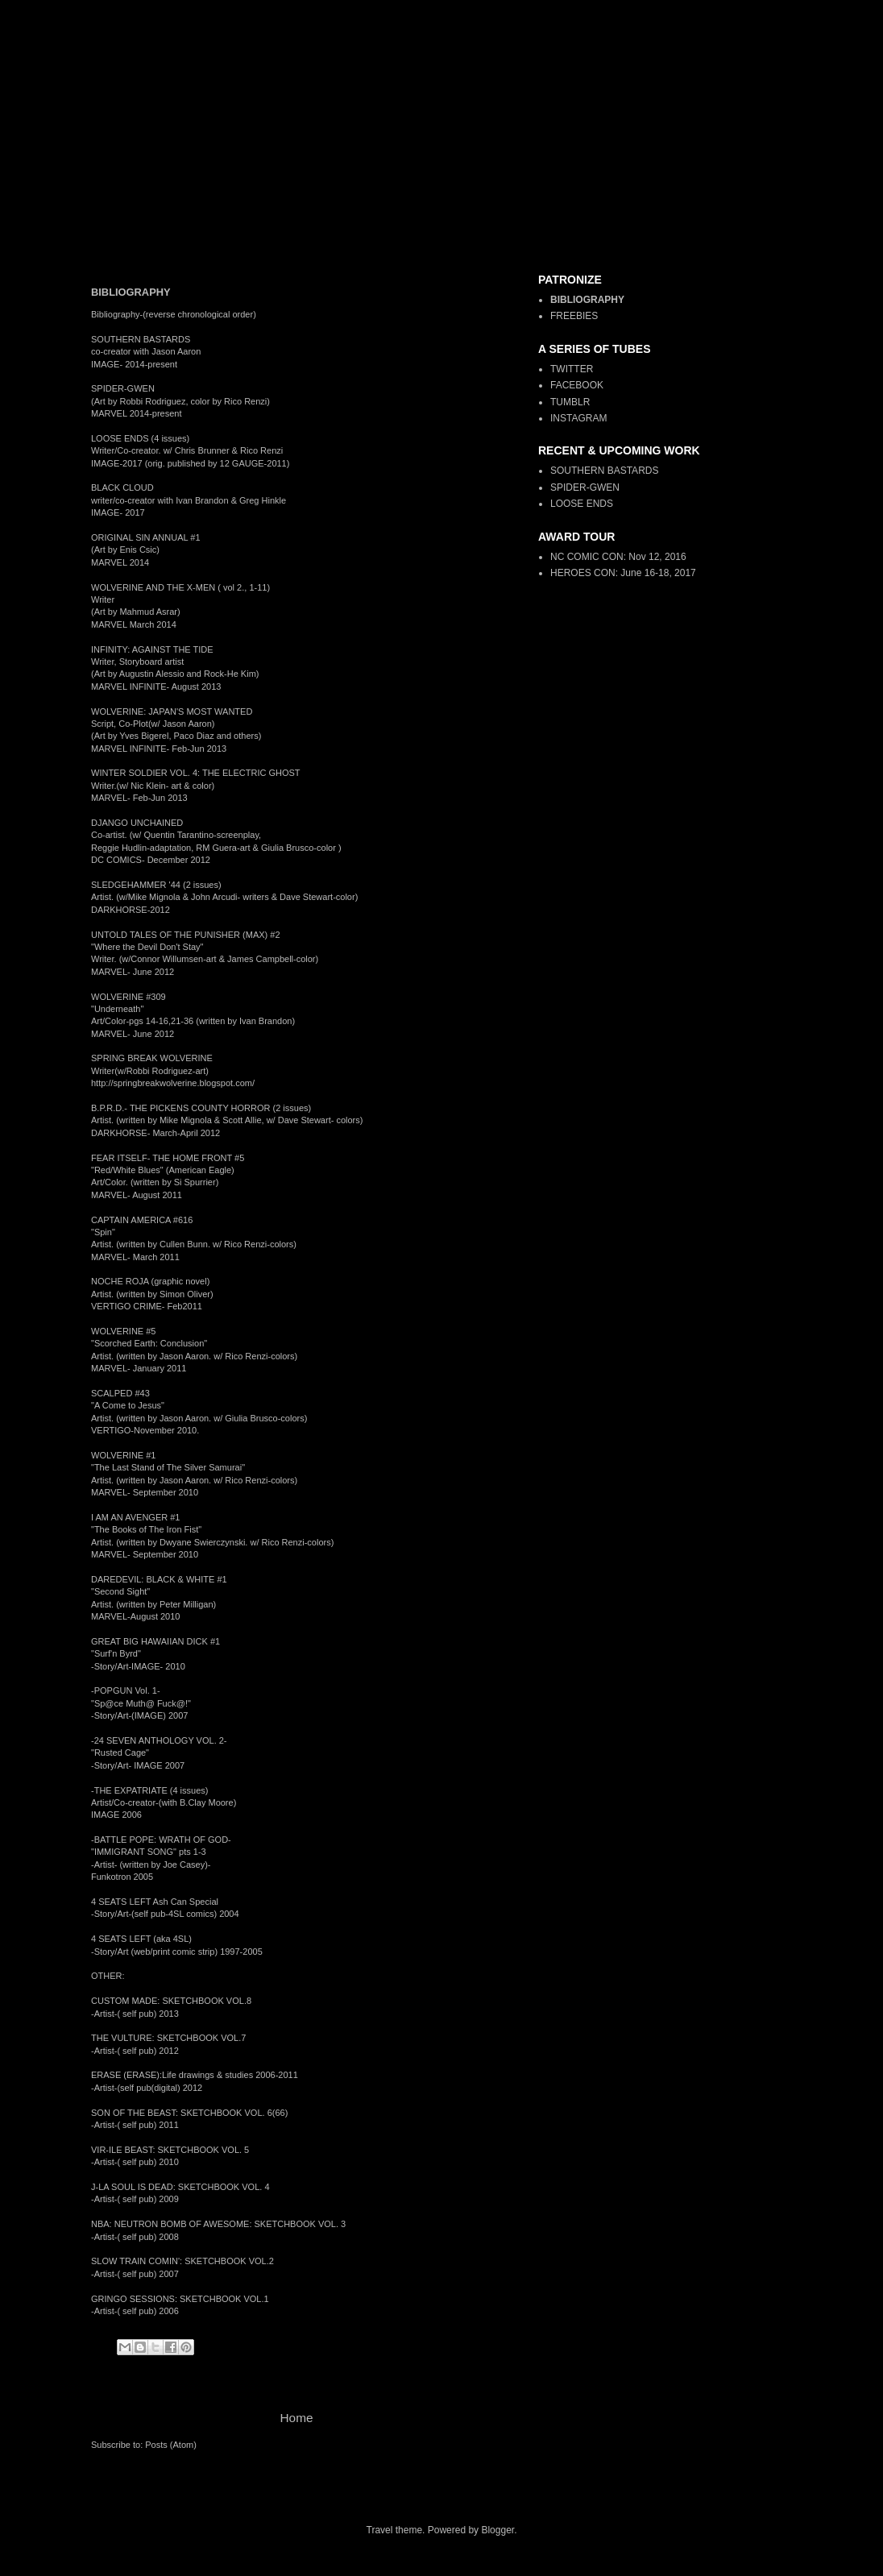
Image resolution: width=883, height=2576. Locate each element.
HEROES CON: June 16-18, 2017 (623, 573)
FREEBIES (574, 315)
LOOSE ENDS (581, 503)
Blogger (497, 2530)
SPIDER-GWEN (585, 487)
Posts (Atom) (171, 2444)
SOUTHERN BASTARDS (604, 470)
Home (296, 2418)
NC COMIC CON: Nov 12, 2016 (618, 556)
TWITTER (571, 369)
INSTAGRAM (578, 418)
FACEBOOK (576, 385)
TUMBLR (570, 402)
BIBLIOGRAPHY (587, 299)
